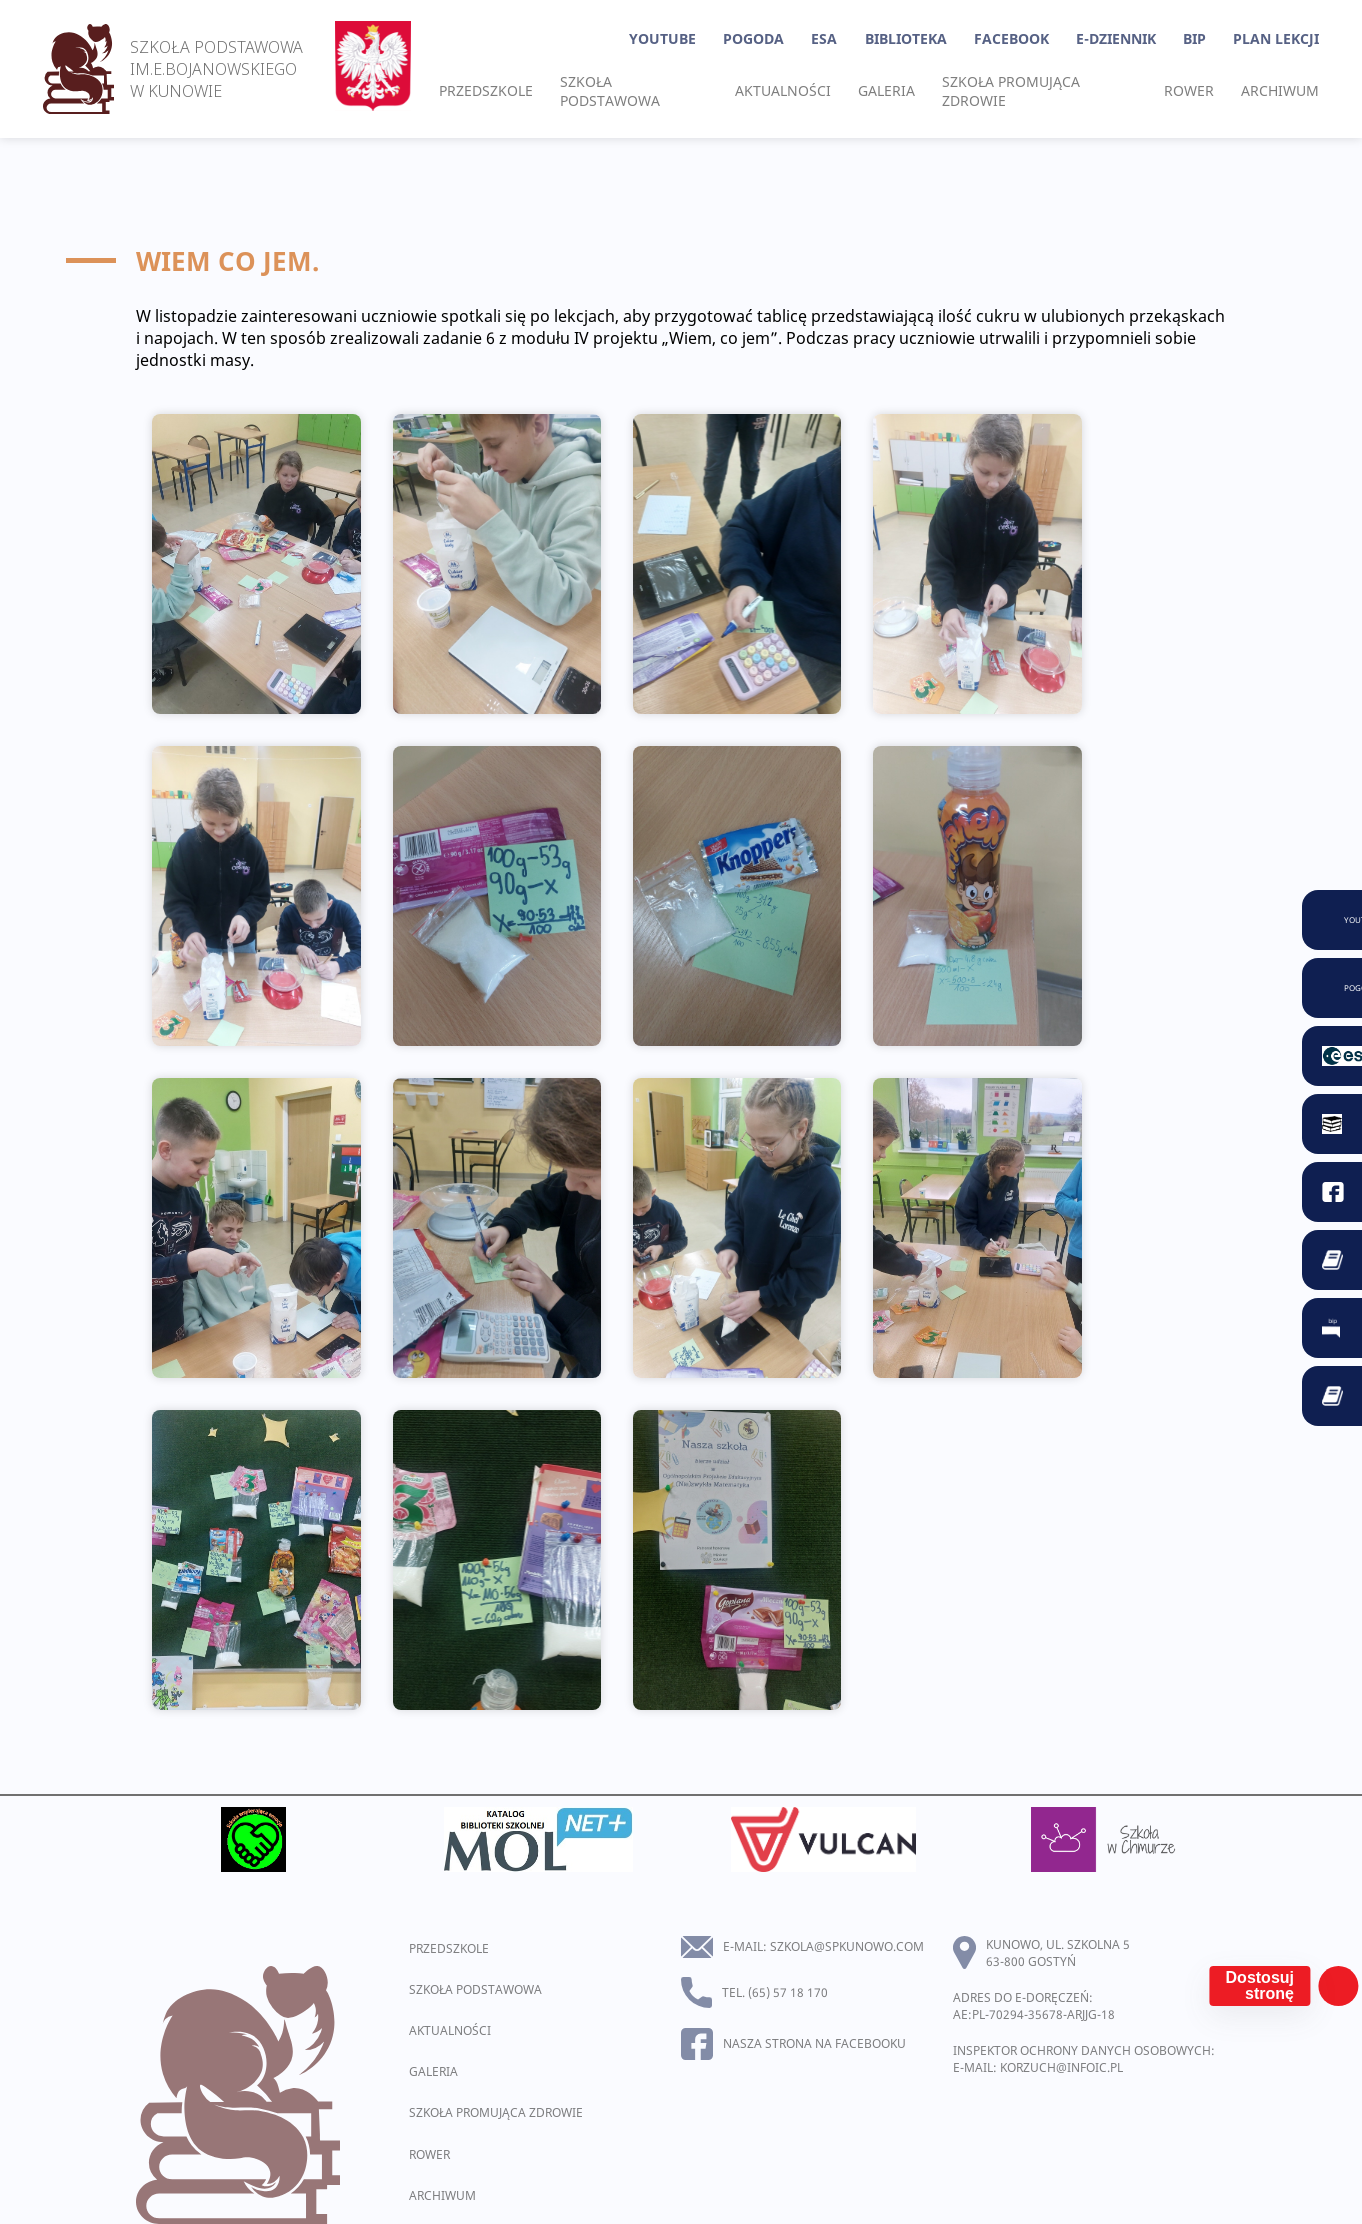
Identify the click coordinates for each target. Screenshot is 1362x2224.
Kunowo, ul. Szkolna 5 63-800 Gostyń (1058, 1953)
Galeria (886, 90)
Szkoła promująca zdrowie (1011, 91)
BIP (1194, 38)
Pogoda (753, 38)
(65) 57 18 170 (788, 1992)
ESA (824, 38)
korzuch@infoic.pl (1061, 2067)
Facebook (1011, 38)
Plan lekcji (1276, 38)
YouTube (662, 38)
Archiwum (1280, 90)
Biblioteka (906, 38)
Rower (1189, 90)
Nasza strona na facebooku (814, 2043)
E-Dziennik (1116, 38)
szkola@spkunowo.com (847, 1946)
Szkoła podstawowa (610, 91)
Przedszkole (486, 90)
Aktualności (783, 90)
